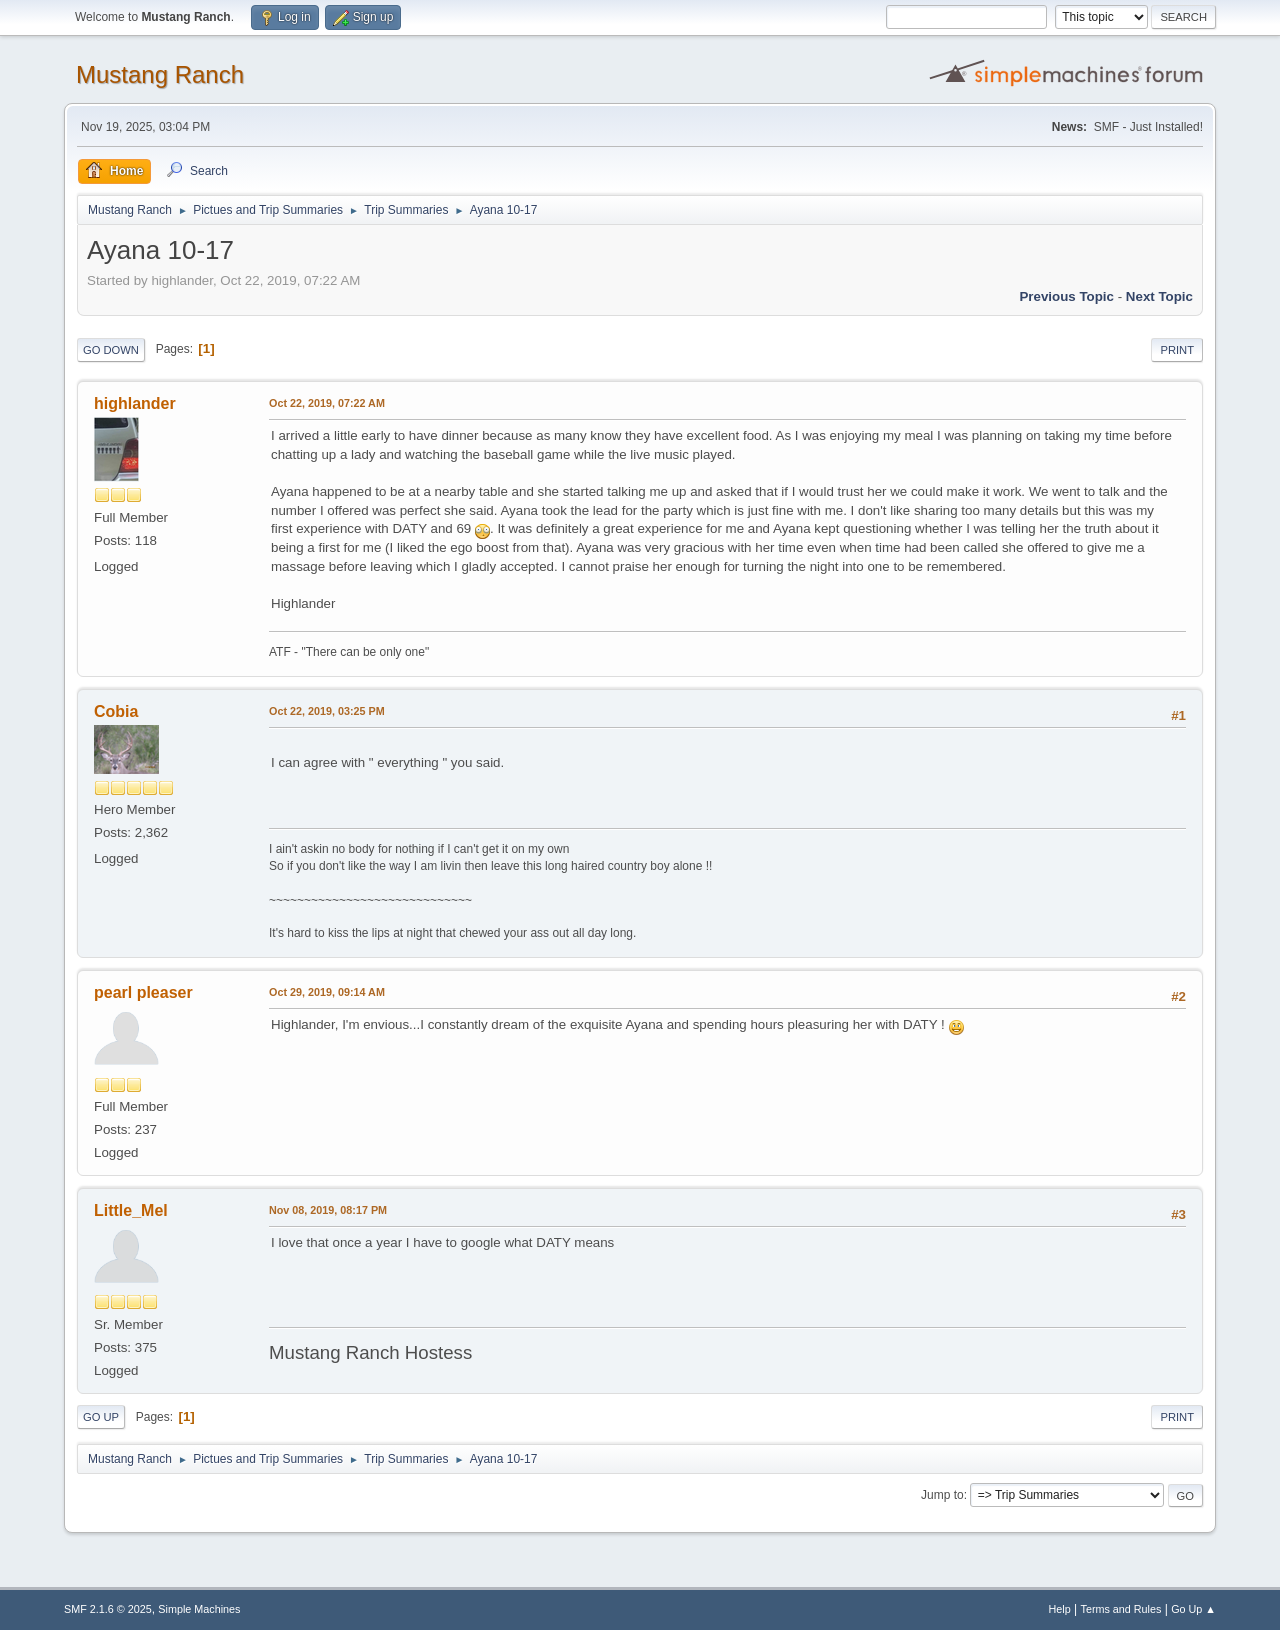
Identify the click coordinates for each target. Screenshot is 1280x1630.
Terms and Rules (1121, 1609)
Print (1177, 350)
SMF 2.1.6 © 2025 (108, 1609)
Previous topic (1066, 296)
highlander (135, 403)
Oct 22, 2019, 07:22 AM (327, 403)
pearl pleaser (143, 992)
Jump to (942, 1495)
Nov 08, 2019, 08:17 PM (328, 1210)
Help (1060, 1609)
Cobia (116, 711)
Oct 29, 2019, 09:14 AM (327, 992)
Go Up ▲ (1193, 1609)
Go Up (101, 1417)
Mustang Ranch (160, 74)
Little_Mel (131, 1210)
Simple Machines (199, 1609)
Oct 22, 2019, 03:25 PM (327, 711)
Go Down (111, 350)
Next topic (1159, 296)
